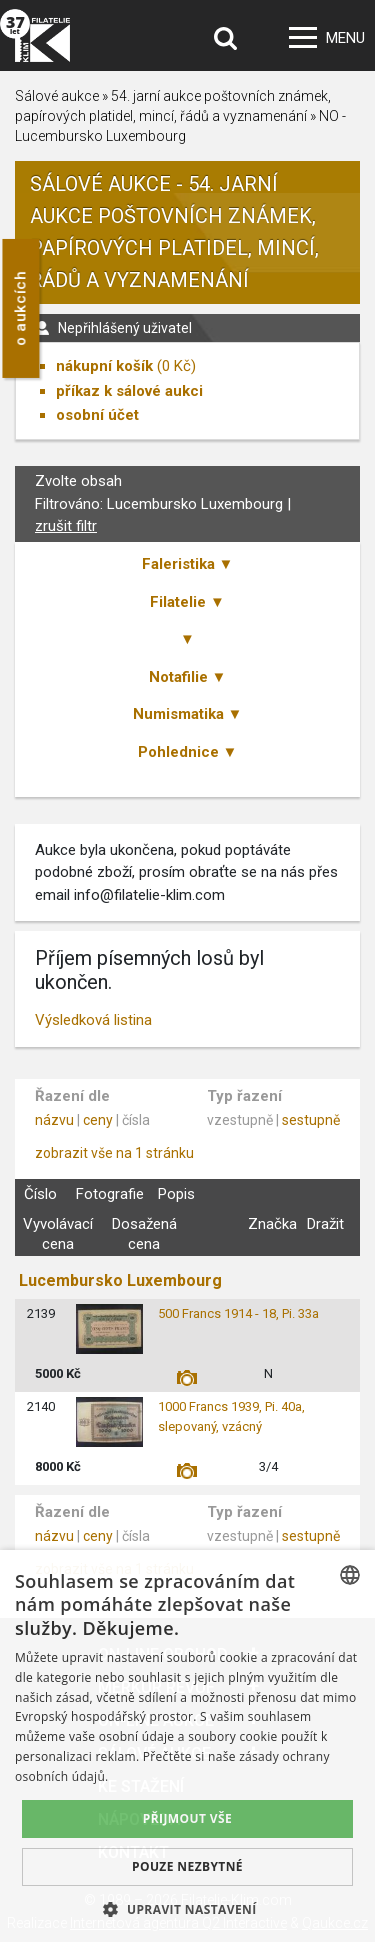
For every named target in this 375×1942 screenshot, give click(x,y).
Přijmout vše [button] (187, 1818)
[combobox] (350, 1575)
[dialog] (187, 1746)
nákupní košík (104, 366)
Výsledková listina (93, 1020)
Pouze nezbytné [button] (187, 1866)
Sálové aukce (57, 96)
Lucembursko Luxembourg (120, 1280)
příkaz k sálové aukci (129, 391)
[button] (187, 1909)
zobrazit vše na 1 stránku (114, 1153)
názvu (54, 1120)
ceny (98, 1120)
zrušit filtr (66, 526)
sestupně (311, 1120)
